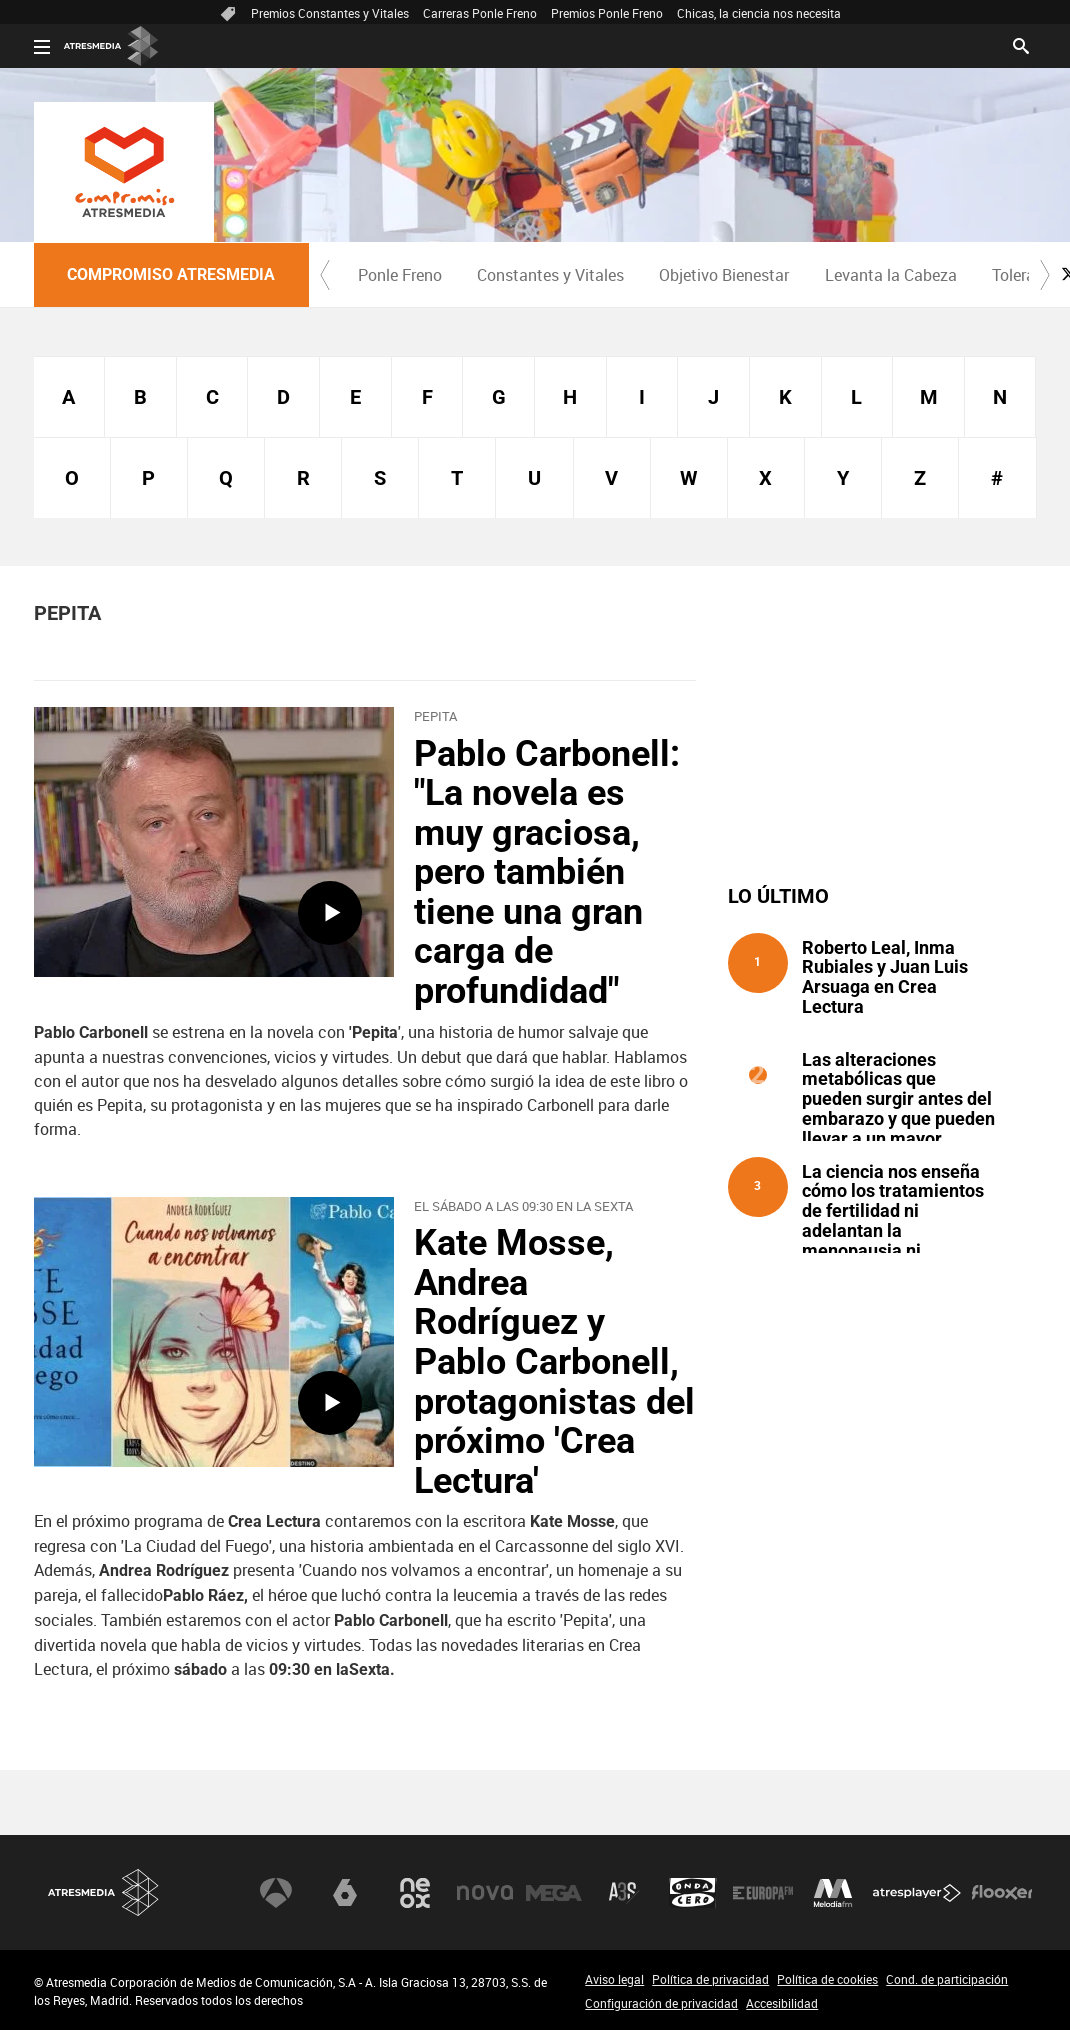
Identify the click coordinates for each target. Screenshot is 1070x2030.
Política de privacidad (710, 1979)
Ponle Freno (400, 275)
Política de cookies (827, 1979)
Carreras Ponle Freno (480, 13)
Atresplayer (917, 1893)
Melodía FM (833, 1893)
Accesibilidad (782, 2003)
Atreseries (624, 1893)
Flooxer (1002, 1893)
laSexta (345, 1893)
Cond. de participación (947, 1979)
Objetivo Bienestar (724, 275)
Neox (415, 1893)
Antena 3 (276, 1893)
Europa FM (763, 1893)
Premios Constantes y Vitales (330, 13)
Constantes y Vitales (550, 275)
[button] (325, 275)
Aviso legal (614, 1979)
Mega (554, 1893)
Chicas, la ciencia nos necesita (759, 13)
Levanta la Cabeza (891, 275)
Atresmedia (104, 1892)
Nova (485, 1893)
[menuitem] (400, 275)
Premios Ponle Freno (607, 13)
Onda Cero (693, 1893)
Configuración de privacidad (661, 2003)
